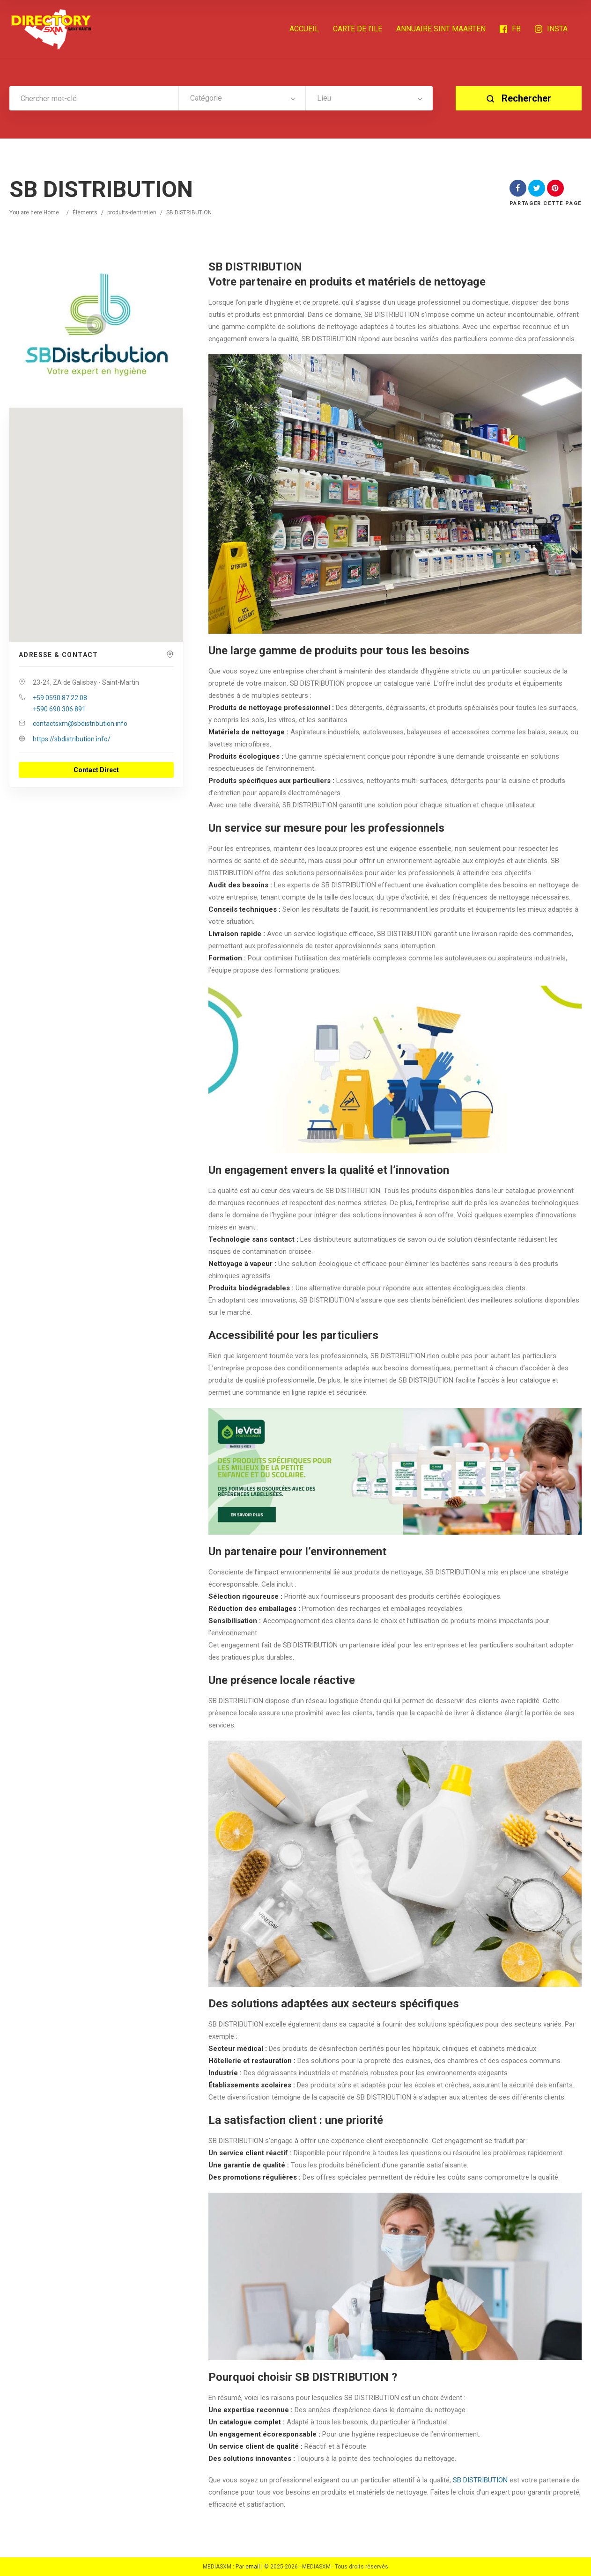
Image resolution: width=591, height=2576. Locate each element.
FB (510, 28)
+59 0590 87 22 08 (60, 698)
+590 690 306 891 (59, 709)
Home (51, 212)
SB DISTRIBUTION (480, 2480)
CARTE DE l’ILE (357, 28)
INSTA (551, 28)
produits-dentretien (131, 212)
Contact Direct (96, 770)
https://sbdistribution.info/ (72, 739)
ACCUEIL (304, 28)
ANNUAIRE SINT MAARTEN (441, 28)
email (252, 2566)
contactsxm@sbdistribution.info (80, 723)
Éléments (85, 212)
